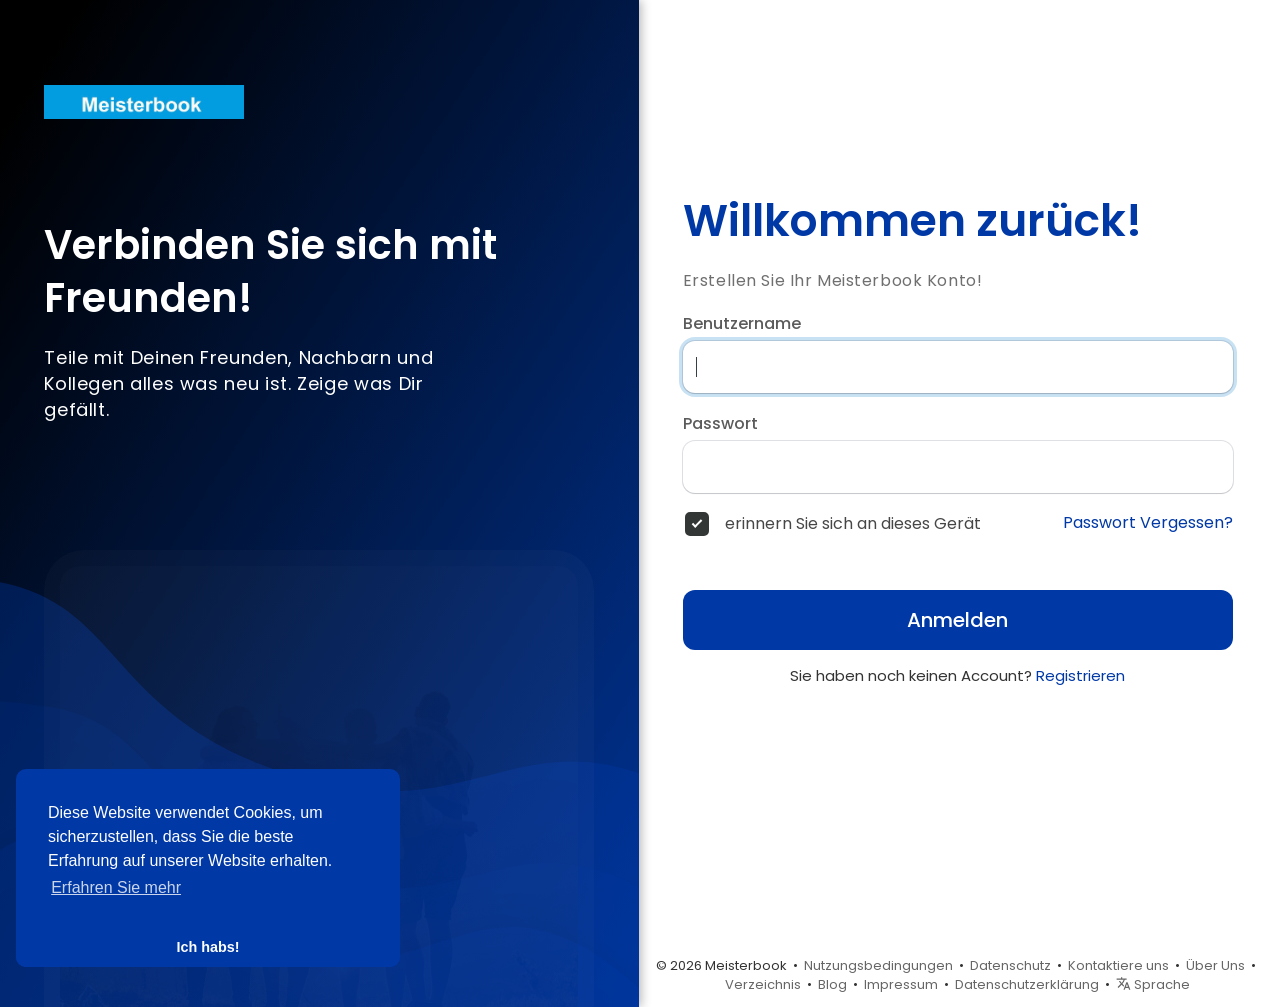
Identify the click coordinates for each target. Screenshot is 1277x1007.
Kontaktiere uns (1118, 965)
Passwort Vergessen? (1148, 523)
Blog (832, 984)
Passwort (720, 424)
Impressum (901, 984)
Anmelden (957, 620)
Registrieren (1080, 675)
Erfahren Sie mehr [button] (116, 887)
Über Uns (1215, 965)
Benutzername (742, 324)
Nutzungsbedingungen (878, 965)
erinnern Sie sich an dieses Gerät (853, 524)
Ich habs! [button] (207, 947)
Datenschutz (1010, 965)
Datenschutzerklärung (1027, 984)
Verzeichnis (763, 984)
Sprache (1153, 984)
